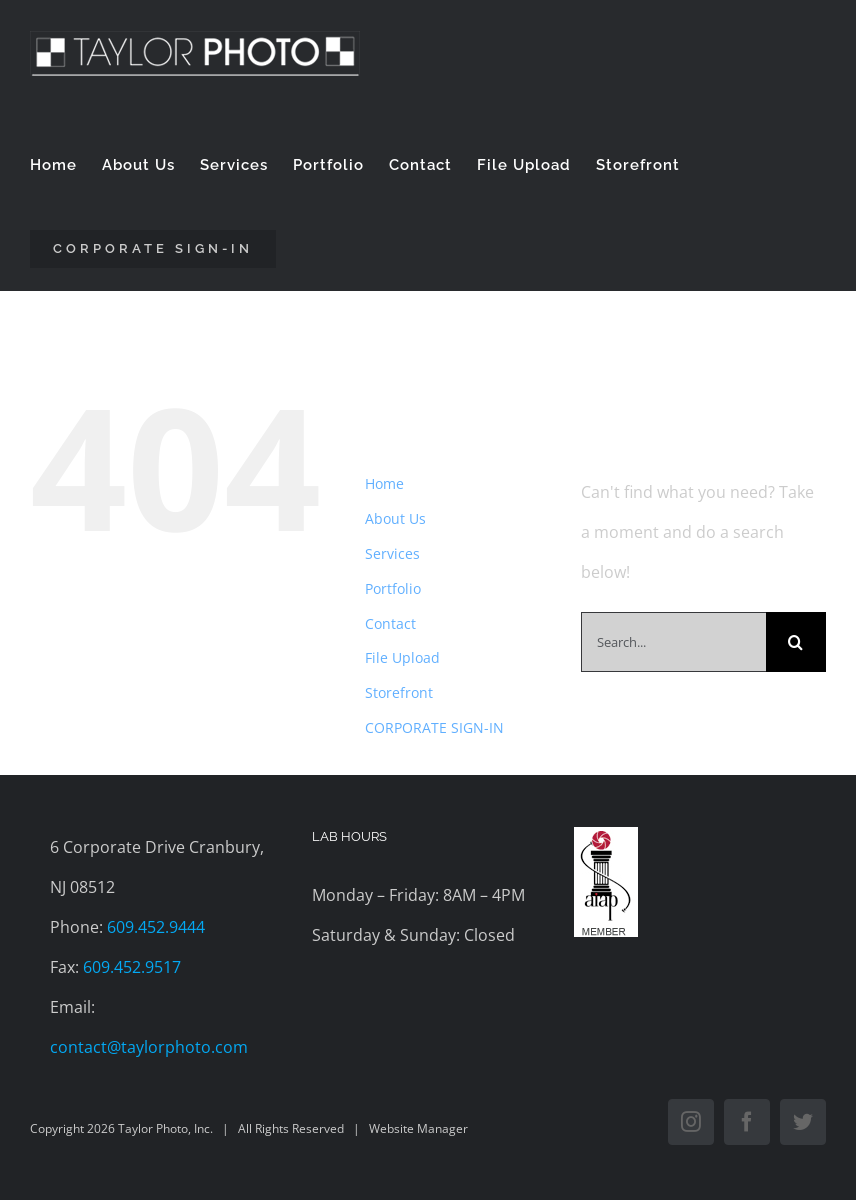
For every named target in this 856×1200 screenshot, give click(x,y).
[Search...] (673, 642)
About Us (395, 518)
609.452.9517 (132, 967)
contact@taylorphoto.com (149, 1047)
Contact (390, 623)
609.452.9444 (156, 927)
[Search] (796, 642)
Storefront (399, 692)
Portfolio (393, 588)
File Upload (402, 657)
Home (384, 483)
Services (392, 553)
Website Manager (418, 1128)
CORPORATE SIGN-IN (434, 727)
